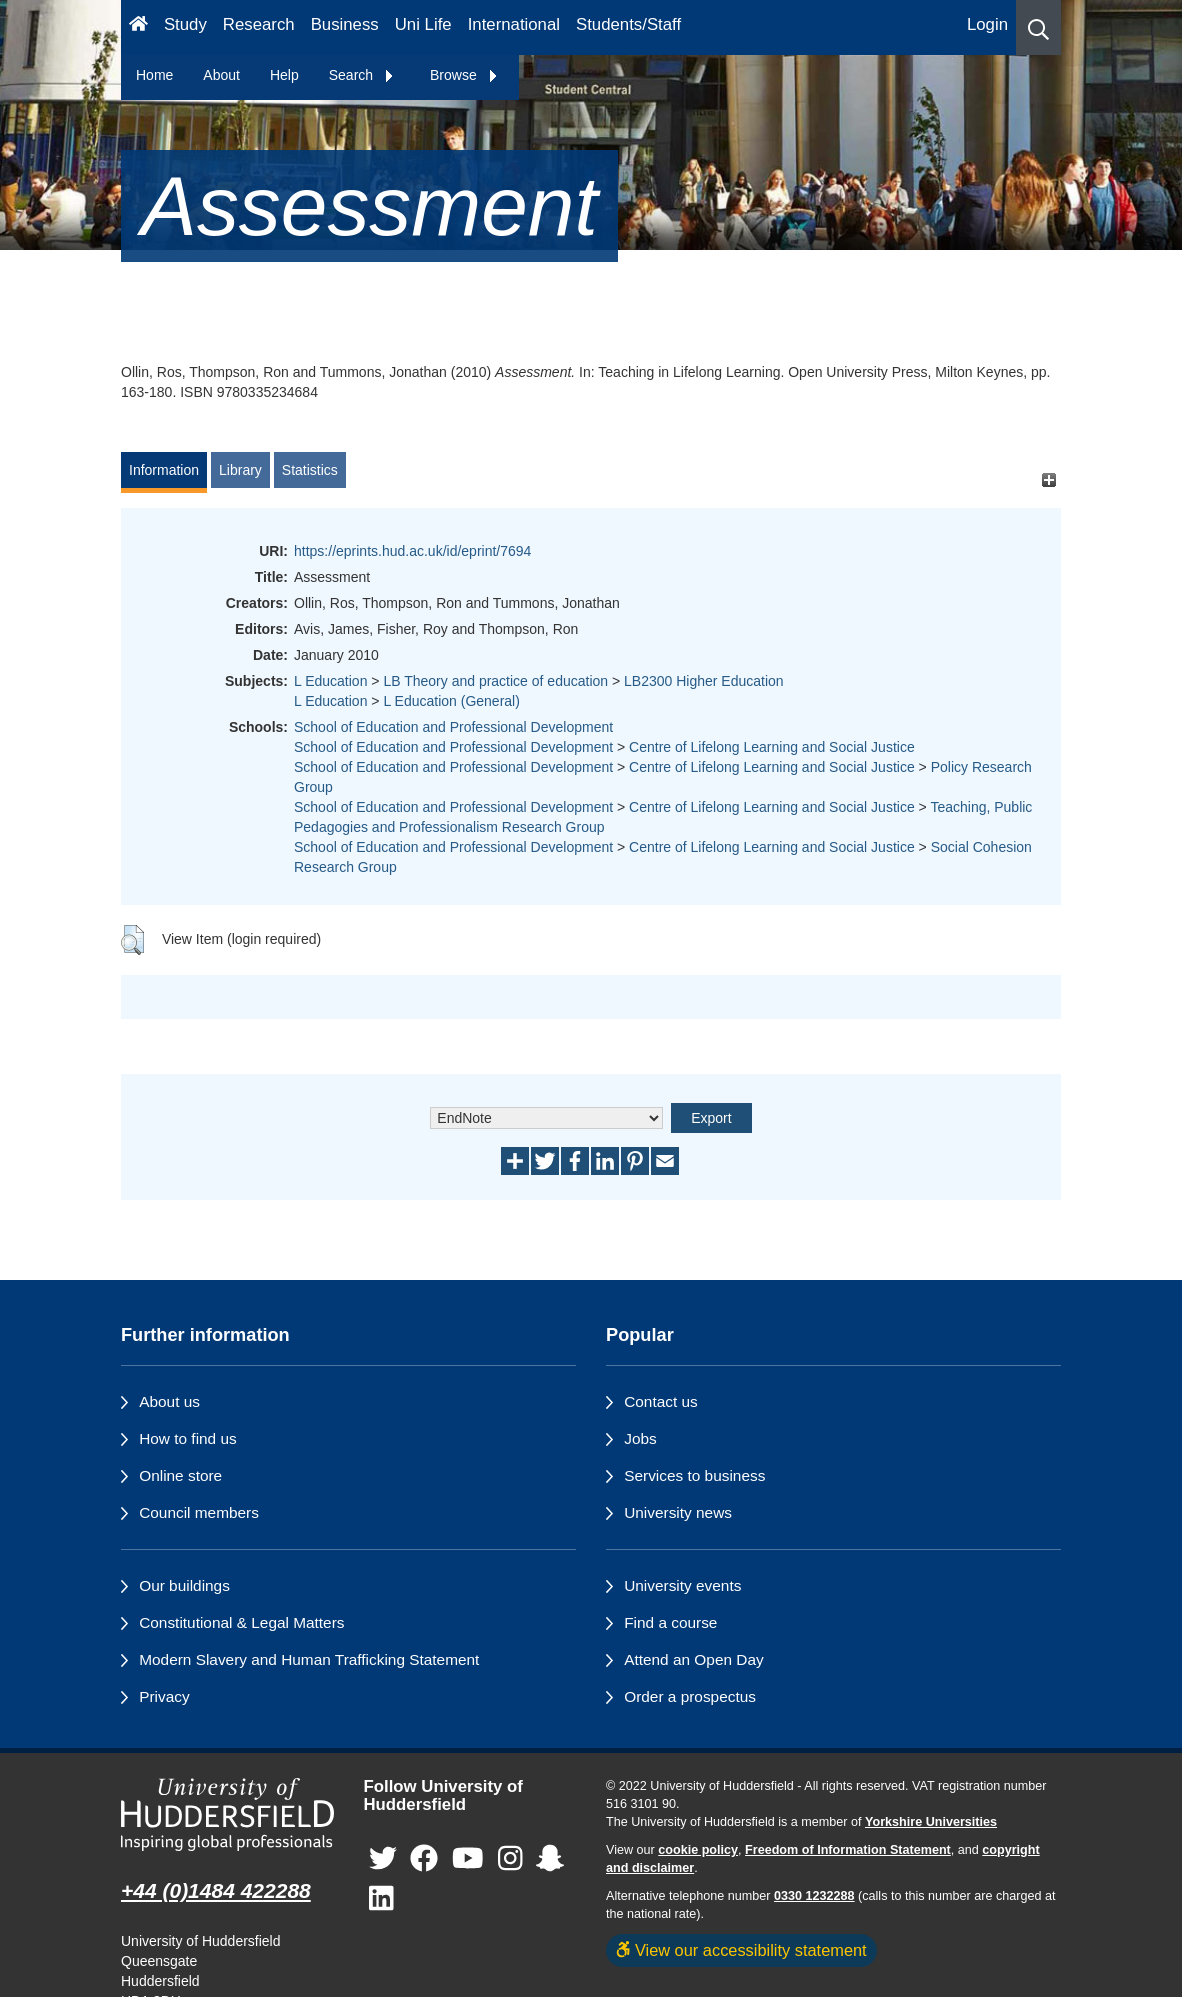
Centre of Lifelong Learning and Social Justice (772, 747)
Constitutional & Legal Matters (241, 1622)
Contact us (661, 1401)
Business (345, 24)
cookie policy (698, 1850)
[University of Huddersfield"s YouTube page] (468, 1859)
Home (154, 75)
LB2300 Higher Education (704, 681)
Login (987, 24)
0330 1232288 (814, 1896)
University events (682, 1585)
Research (259, 24)
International (514, 24)
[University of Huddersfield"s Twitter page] (383, 1859)
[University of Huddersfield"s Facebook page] (424, 1859)
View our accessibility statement (741, 1950)
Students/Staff (628, 24)
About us (169, 1401)
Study (185, 24)
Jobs (640, 1438)
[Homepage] (138, 27)
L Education (330, 681)
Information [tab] (164, 470)
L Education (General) (451, 701)
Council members (199, 1512)
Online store (180, 1475)
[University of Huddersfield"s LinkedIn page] (381, 1899)
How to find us (188, 1438)
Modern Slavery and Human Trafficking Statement (309, 1659)
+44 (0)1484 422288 (216, 1890)
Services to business (694, 1475)
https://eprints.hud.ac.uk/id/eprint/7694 (412, 551)
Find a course (670, 1622)
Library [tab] (240, 470)
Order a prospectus (690, 1696)
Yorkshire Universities (931, 1822)
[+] (1048, 479)
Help (284, 75)
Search (362, 75)
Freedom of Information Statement (848, 1850)
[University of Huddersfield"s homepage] (227, 1815)
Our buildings (184, 1585)
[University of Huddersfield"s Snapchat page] (550, 1859)
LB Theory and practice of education (495, 681)
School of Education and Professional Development (453, 727)
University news (678, 1512)
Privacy (164, 1696)
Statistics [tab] (310, 470)
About (221, 75)
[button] (1038, 27)
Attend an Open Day (693, 1659)
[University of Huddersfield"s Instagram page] (510, 1859)
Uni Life (423, 24)
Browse (464, 75)
